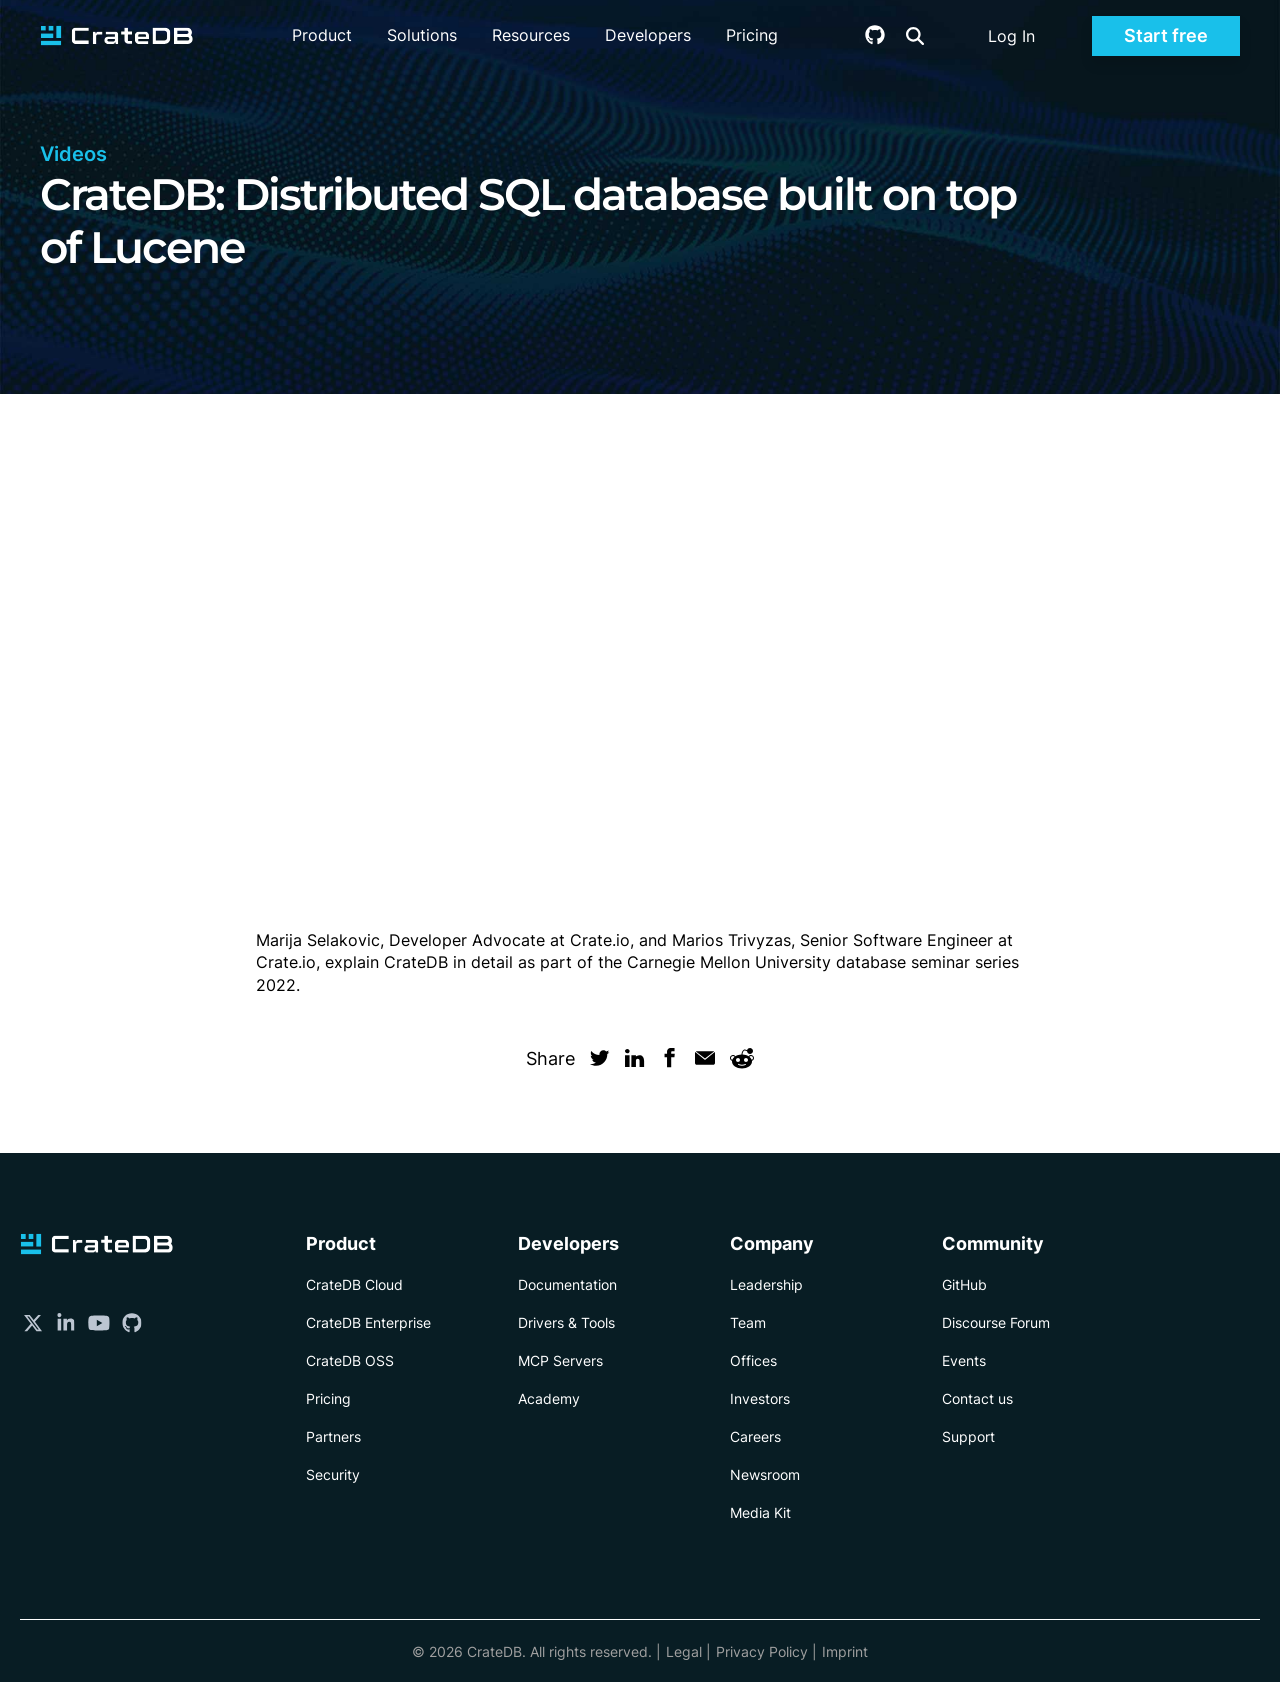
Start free (1166, 35)
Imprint (845, 1651)
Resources (531, 35)
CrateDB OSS (350, 1360)
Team (748, 1322)
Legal (684, 1651)
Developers (648, 35)
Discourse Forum (996, 1322)
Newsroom (765, 1474)
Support (968, 1436)
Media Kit (760, 1512)
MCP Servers (560, 1360)
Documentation (567, 1284)
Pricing (752, 35)
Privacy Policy (762, 1651)
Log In (1011, 36)
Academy (549, 1398)
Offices (753, 1360)
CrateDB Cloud (354, 1284)
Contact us (977, 1398)
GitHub (964, 1284)
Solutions (422, 35)
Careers (755, 1436)
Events (964, 1360)
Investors (760, 1398)
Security (333, 1474)
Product (322, 35)
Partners (333, 1436)
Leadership (766, 1284)
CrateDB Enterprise (368, 1322)
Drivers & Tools (566, 1322)
